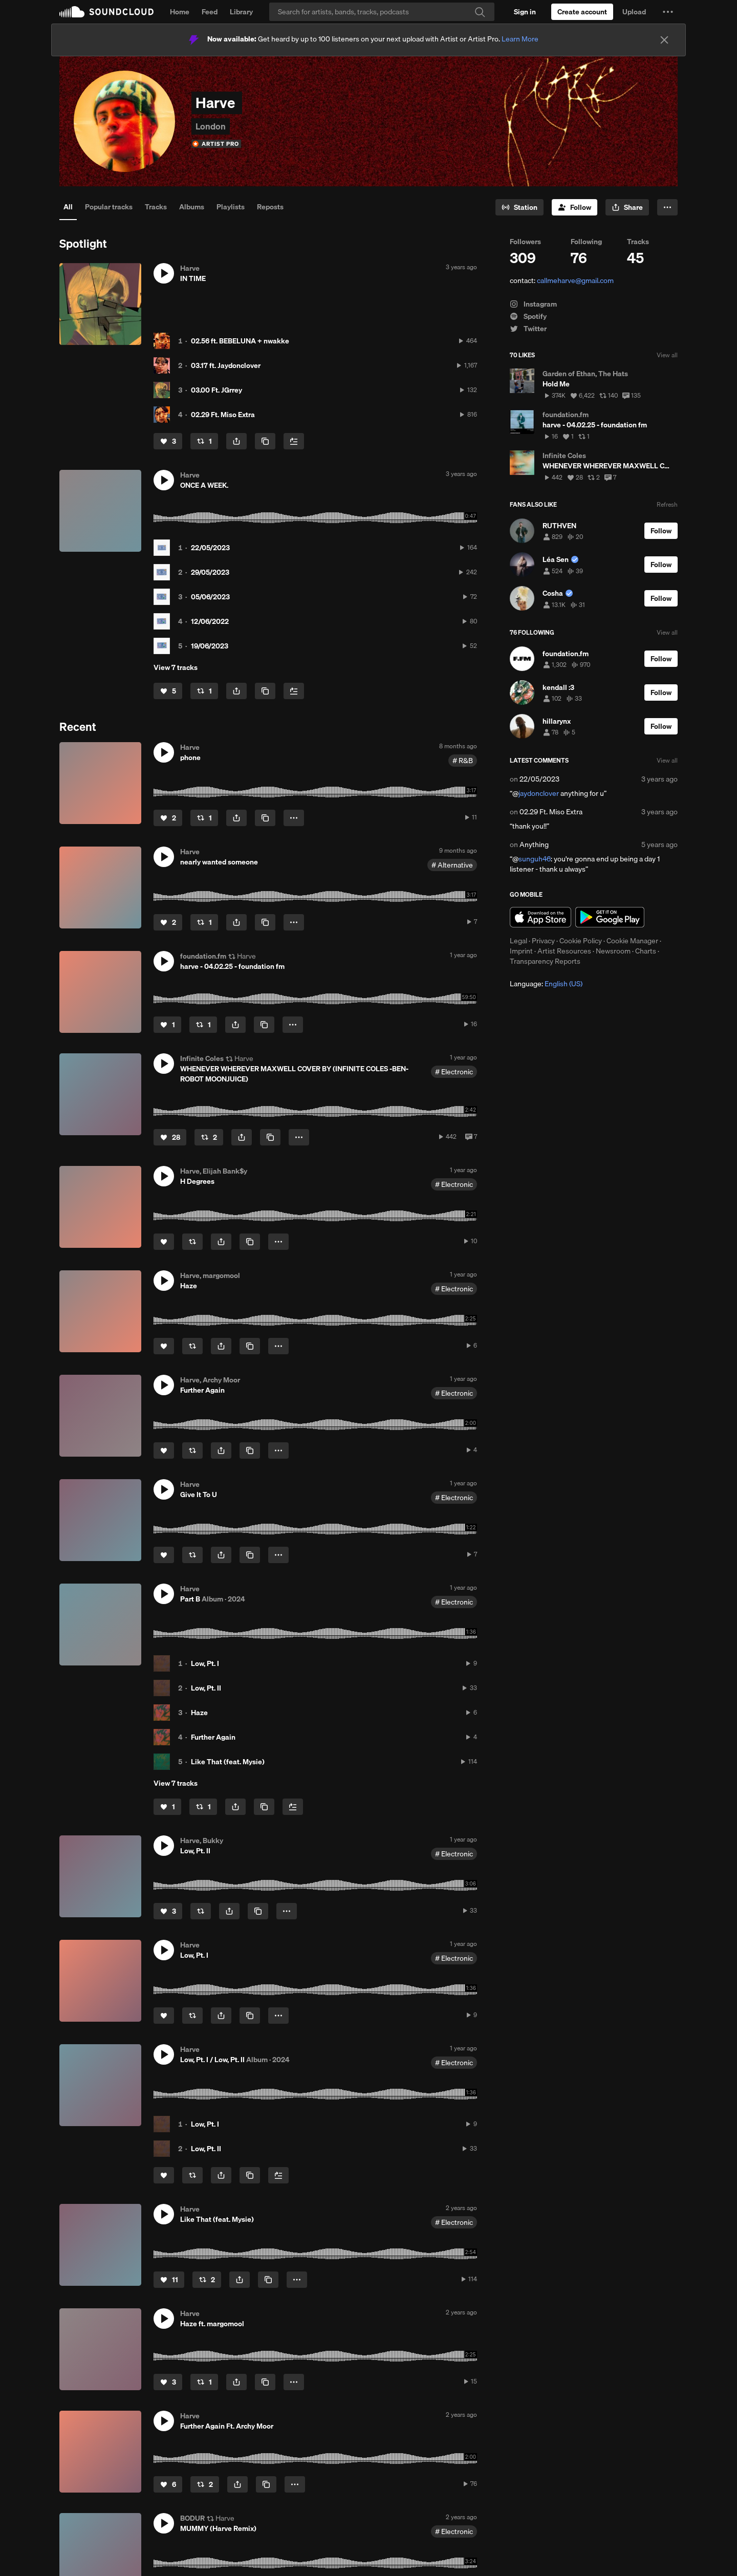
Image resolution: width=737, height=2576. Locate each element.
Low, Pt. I (205, 1663)
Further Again (213, 1737)
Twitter (528, 328)
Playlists (230, 206)
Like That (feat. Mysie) (228, 1761)
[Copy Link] (265, 441)
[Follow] (574, 207)
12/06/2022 (210, 621)
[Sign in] (525, 12)
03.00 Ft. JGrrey (216, 390)
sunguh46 (534, 858)
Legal (518, 940)
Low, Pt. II (206, 1688)
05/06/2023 (210, 596)
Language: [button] (546, 983)
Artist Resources (564, 951)
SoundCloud (106, 11)
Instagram (533, 304)
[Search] (381, 12)
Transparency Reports (545, 961)
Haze (199, 1712)
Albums (191, 206)
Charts (645, 951)
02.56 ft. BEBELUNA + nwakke (240, 341)
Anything (534, 844)
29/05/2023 (210, 572)
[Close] (664, 40)
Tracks (156, 206)
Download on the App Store (540, 917)
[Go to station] (519, 207)
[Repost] (204, 441)
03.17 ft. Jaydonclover (226, 365)
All (68, 206)
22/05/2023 (210, 547)
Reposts (270, 206)
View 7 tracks (176, 667)
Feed (210, 11)
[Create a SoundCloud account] (582, 12)
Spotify (528, 316)
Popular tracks (109, 206)
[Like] (168, 441)
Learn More (520, 39)
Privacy (543, 940)
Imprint (521, 951)
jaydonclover (538, 793)
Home (179, 11)
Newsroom (613, 951)
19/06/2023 (209, 646)
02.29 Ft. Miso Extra (223, 414)
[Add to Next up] (294, 441)
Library (241, 11)
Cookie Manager (632, 940)
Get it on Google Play (609, 917)
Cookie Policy (580, 940)
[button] (668, 12)
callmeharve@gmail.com (575, 280)
